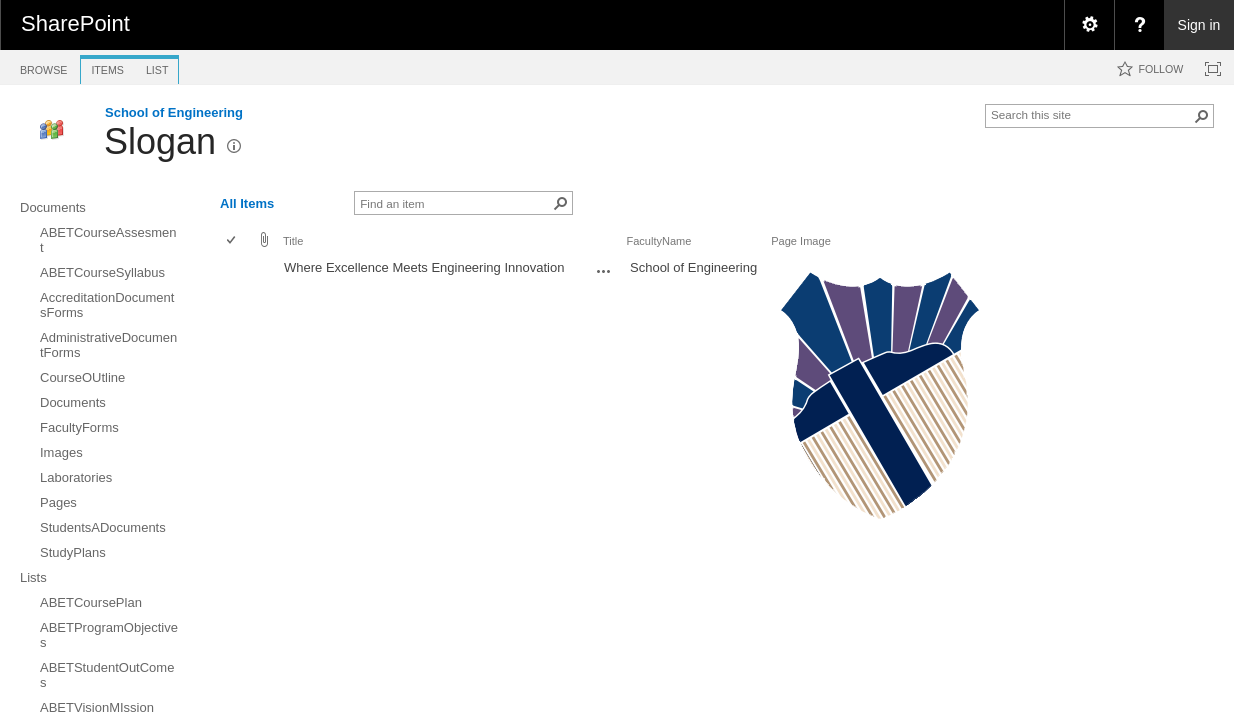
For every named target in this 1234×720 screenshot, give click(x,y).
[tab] (43, 66)
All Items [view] (247, 203)
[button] (1202, 116)
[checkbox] (232, 241)
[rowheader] (236, 399)
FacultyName (658, 241)
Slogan (160, 141)
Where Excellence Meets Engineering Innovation (424, 267)
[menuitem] (1089, 25)
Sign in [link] (1199, 25)
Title (293, 241)
